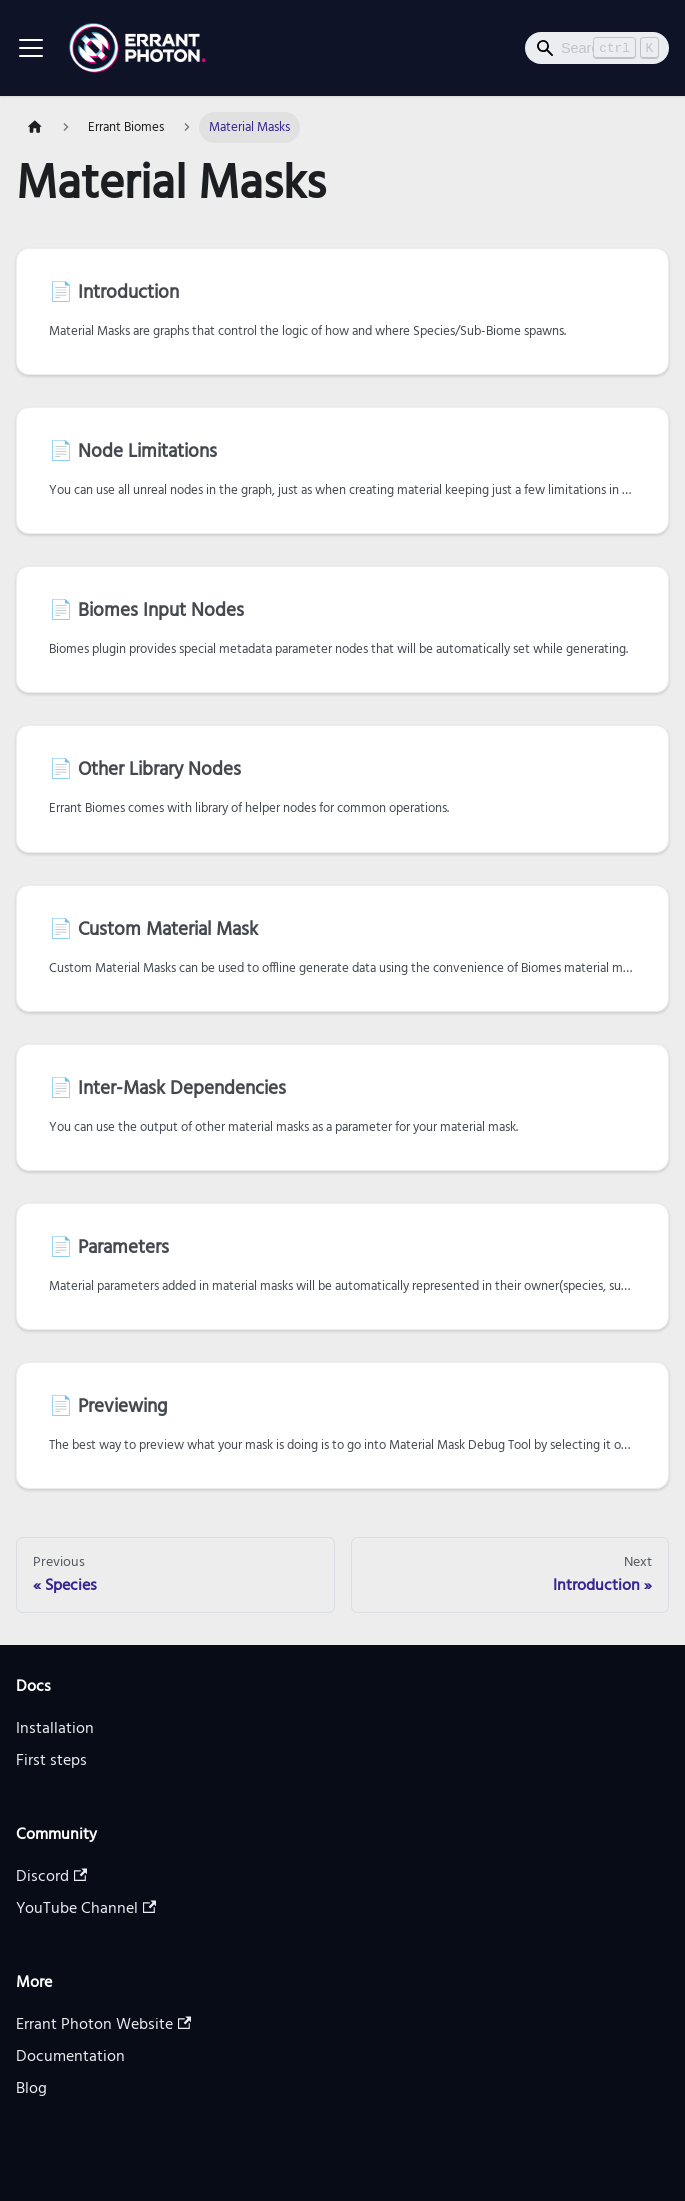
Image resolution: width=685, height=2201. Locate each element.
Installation (55, 1729)
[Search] (597, 48)
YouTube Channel (86, 1909)
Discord (51, 1877)
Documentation (70, 2057)
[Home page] (35, 127)
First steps (51, 1761)
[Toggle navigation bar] (31, 48)
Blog (31, 2089)
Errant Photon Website (103, 2025)
